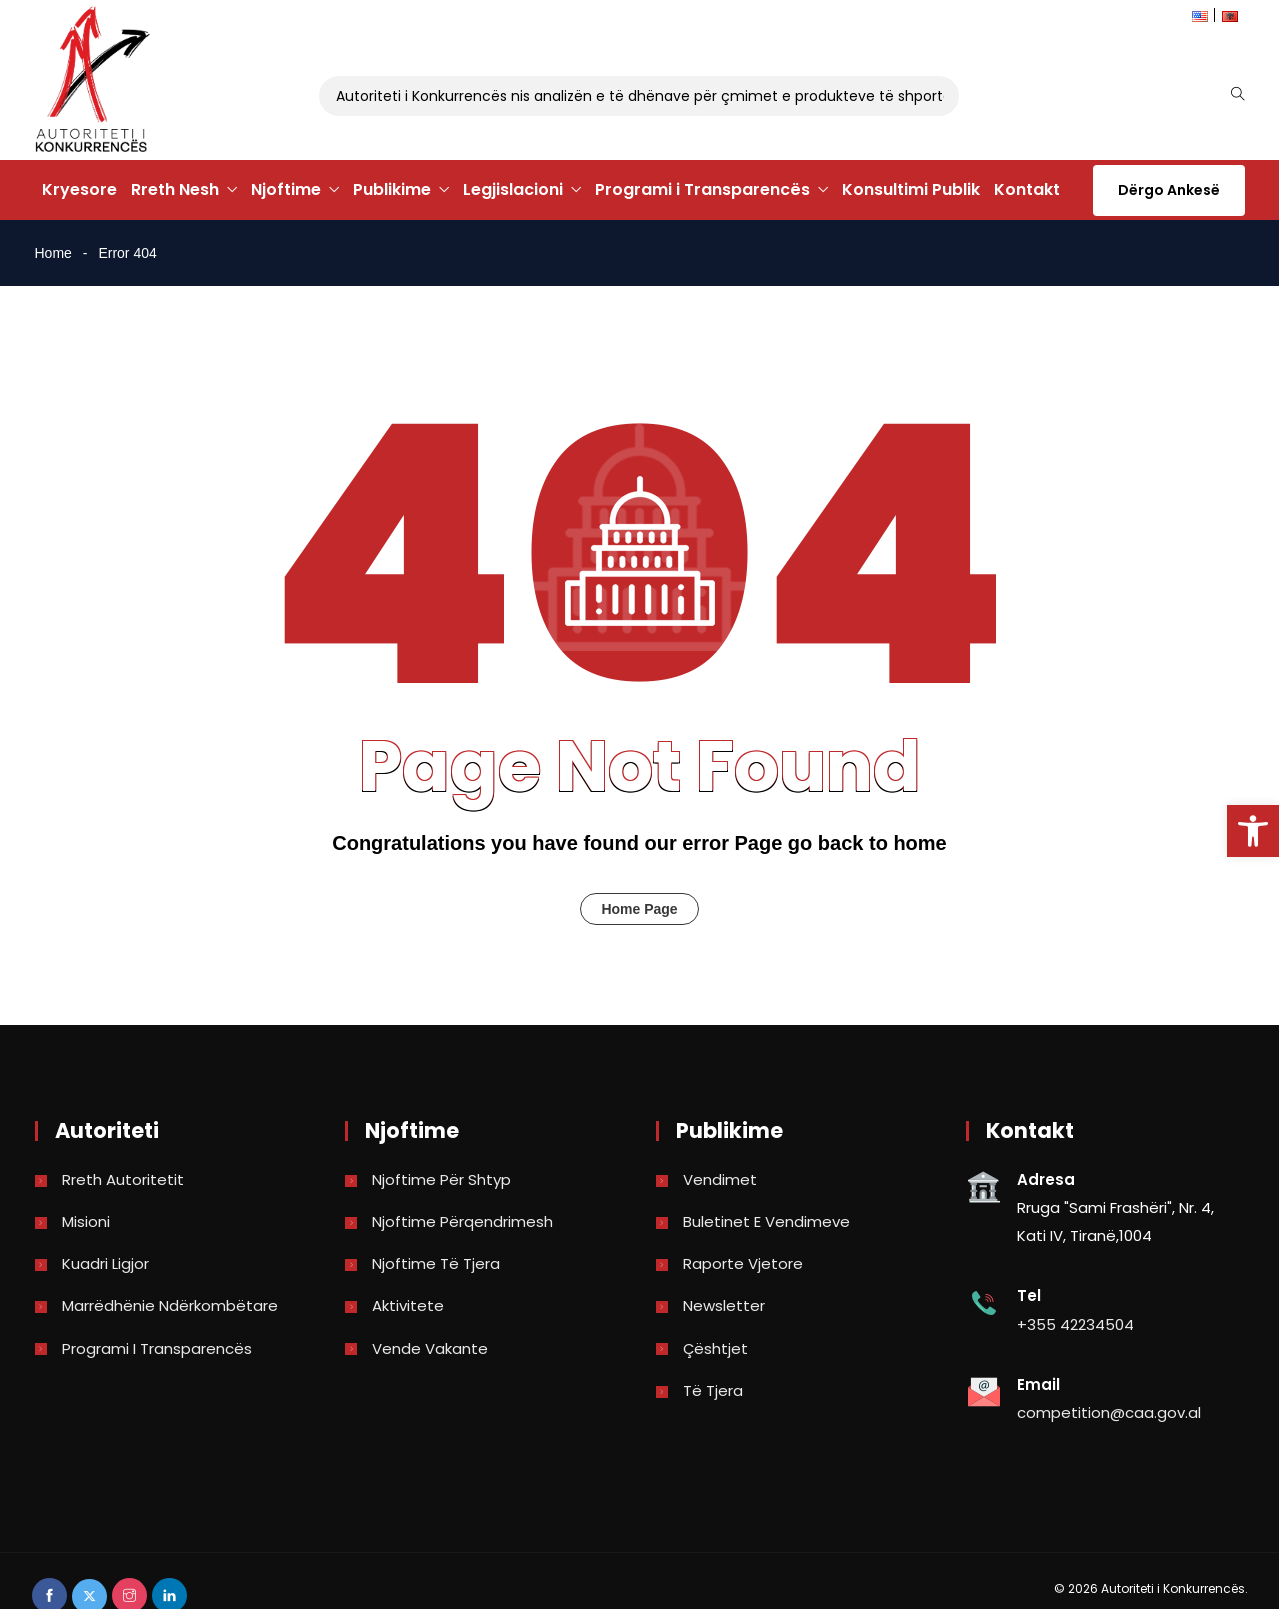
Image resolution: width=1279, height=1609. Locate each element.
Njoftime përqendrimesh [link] (462, 1221)
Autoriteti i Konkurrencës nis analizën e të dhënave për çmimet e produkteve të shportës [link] (651, 96)
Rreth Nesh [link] (175, 189)
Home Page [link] (639, 909)
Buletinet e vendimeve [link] (766, 1221)
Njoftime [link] (286, 189)
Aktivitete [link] (408, 1305)
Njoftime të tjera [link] (436, 1263)
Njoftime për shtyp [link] (441, 1179)
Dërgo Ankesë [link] (1169, 190)
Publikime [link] (392, 189)
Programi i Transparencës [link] (702, 189)
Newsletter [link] (724, 1305)
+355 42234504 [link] (1075, 1324)
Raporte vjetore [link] (743, 1263)
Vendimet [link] (720, 1179)
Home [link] (53, 253)
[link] (1253, 831)
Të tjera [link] (713, 1390)
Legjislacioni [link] (513, 189)
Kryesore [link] (79, 189)
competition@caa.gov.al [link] (1109, 1412)
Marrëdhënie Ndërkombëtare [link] (170, 1305)
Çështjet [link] (715, 1348)
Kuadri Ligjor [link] (105, 1263)
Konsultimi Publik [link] (911, 189)
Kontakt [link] (1027, 189)
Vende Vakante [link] (430, 1348)
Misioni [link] (86, 1221)
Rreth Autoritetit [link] (123, 1179)
